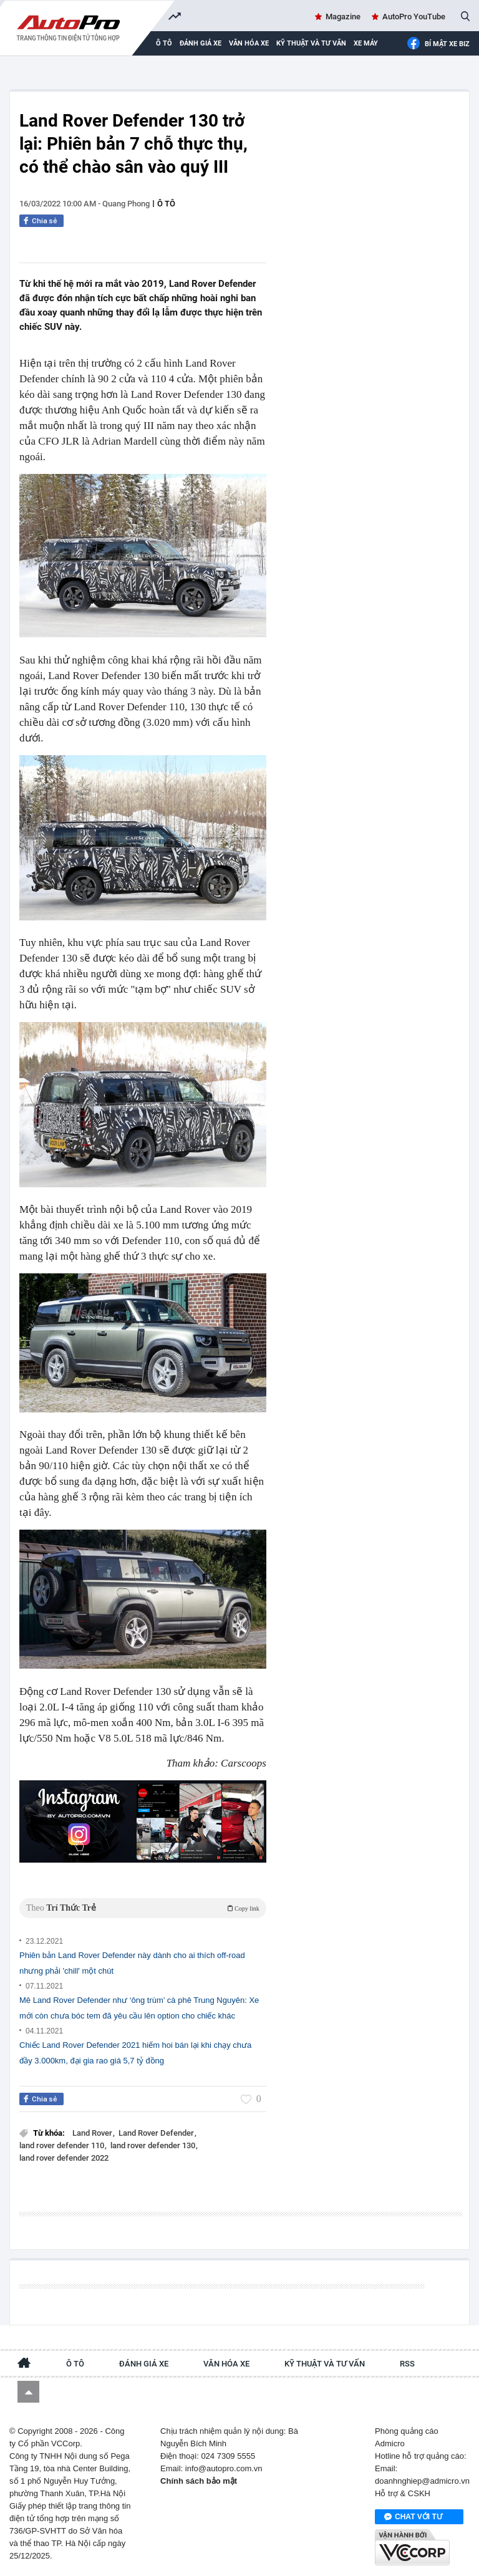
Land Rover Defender (157, 2133)
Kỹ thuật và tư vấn (311, 43)
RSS (407, 2363)
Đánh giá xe (200, 43)
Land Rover (93, 2133)
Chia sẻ (44, 220)
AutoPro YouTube (413, 16)
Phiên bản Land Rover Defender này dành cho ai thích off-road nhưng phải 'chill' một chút (132, 1963)
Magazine (343, 16)
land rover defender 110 (62, 2145)
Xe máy (366, 43)
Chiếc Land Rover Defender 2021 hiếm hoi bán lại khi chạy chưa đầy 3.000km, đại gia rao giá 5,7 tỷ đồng (135, 2052)
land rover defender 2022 (64, 2158)
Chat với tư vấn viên (413, 2517)
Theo (142, 1908)
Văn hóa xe (249, 43)
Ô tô (166, 203)
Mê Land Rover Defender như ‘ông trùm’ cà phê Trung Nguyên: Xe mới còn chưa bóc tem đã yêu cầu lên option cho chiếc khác (139, 2007)
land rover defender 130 (153, 2145)
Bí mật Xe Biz (438, 44)
